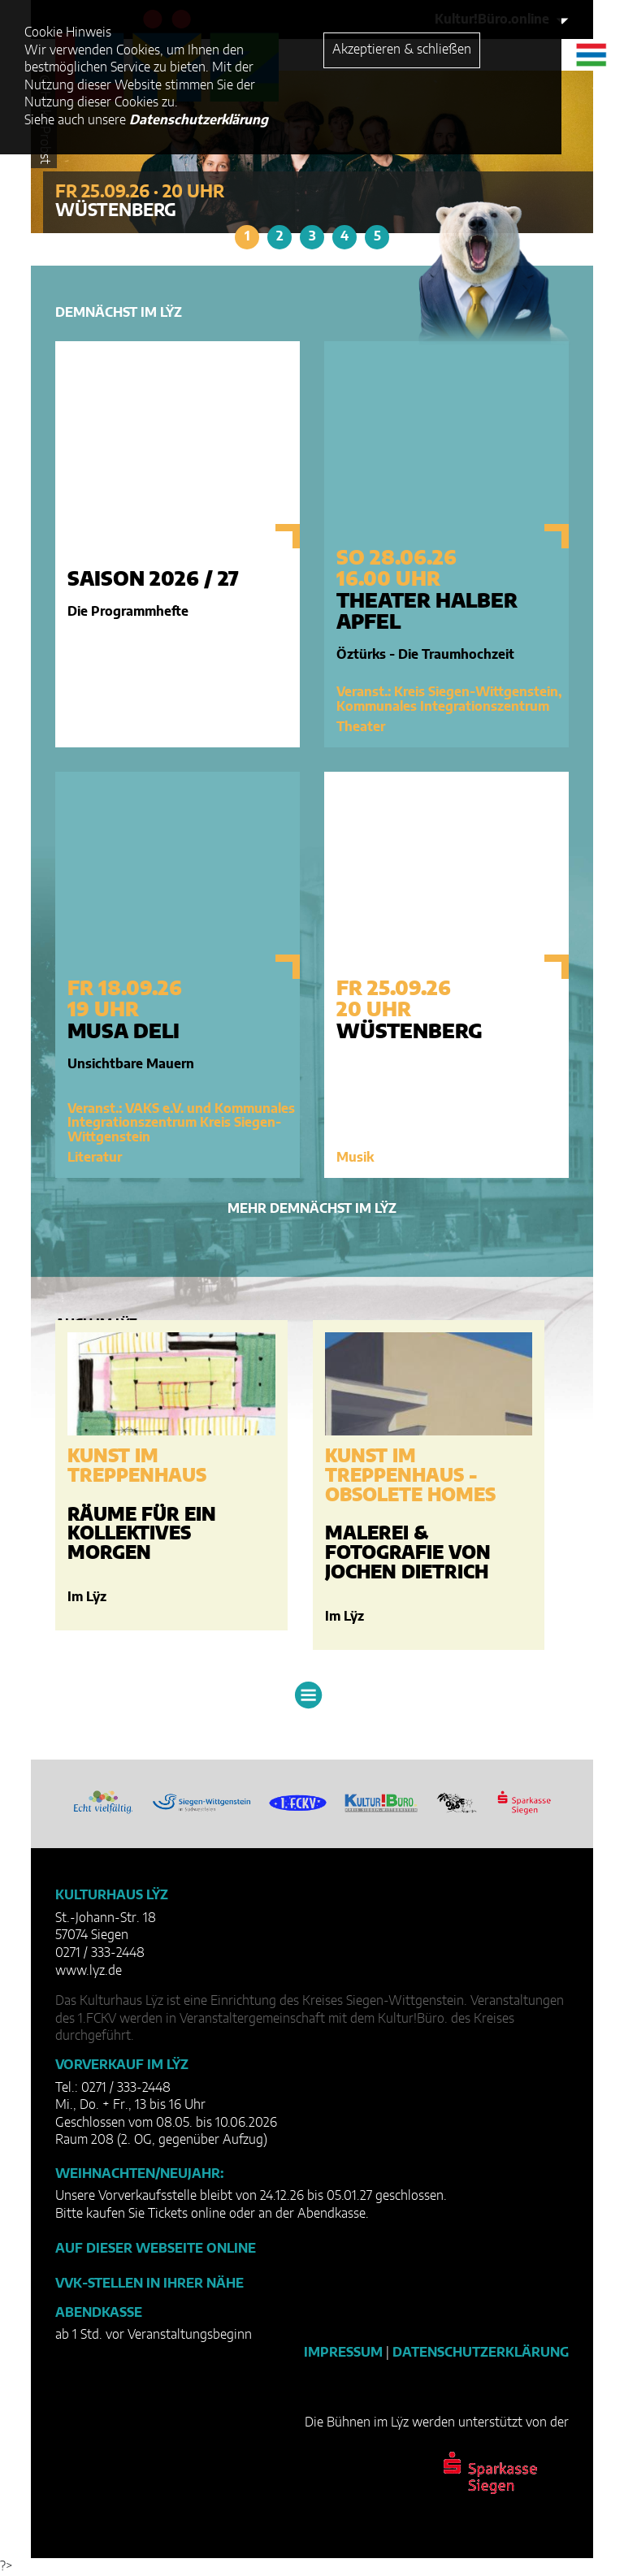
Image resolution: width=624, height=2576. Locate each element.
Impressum (343, 2352)
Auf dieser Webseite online (155, 2248)
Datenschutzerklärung (480, 2352)
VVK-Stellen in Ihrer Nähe (149, 2283)
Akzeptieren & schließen (401, 49)
